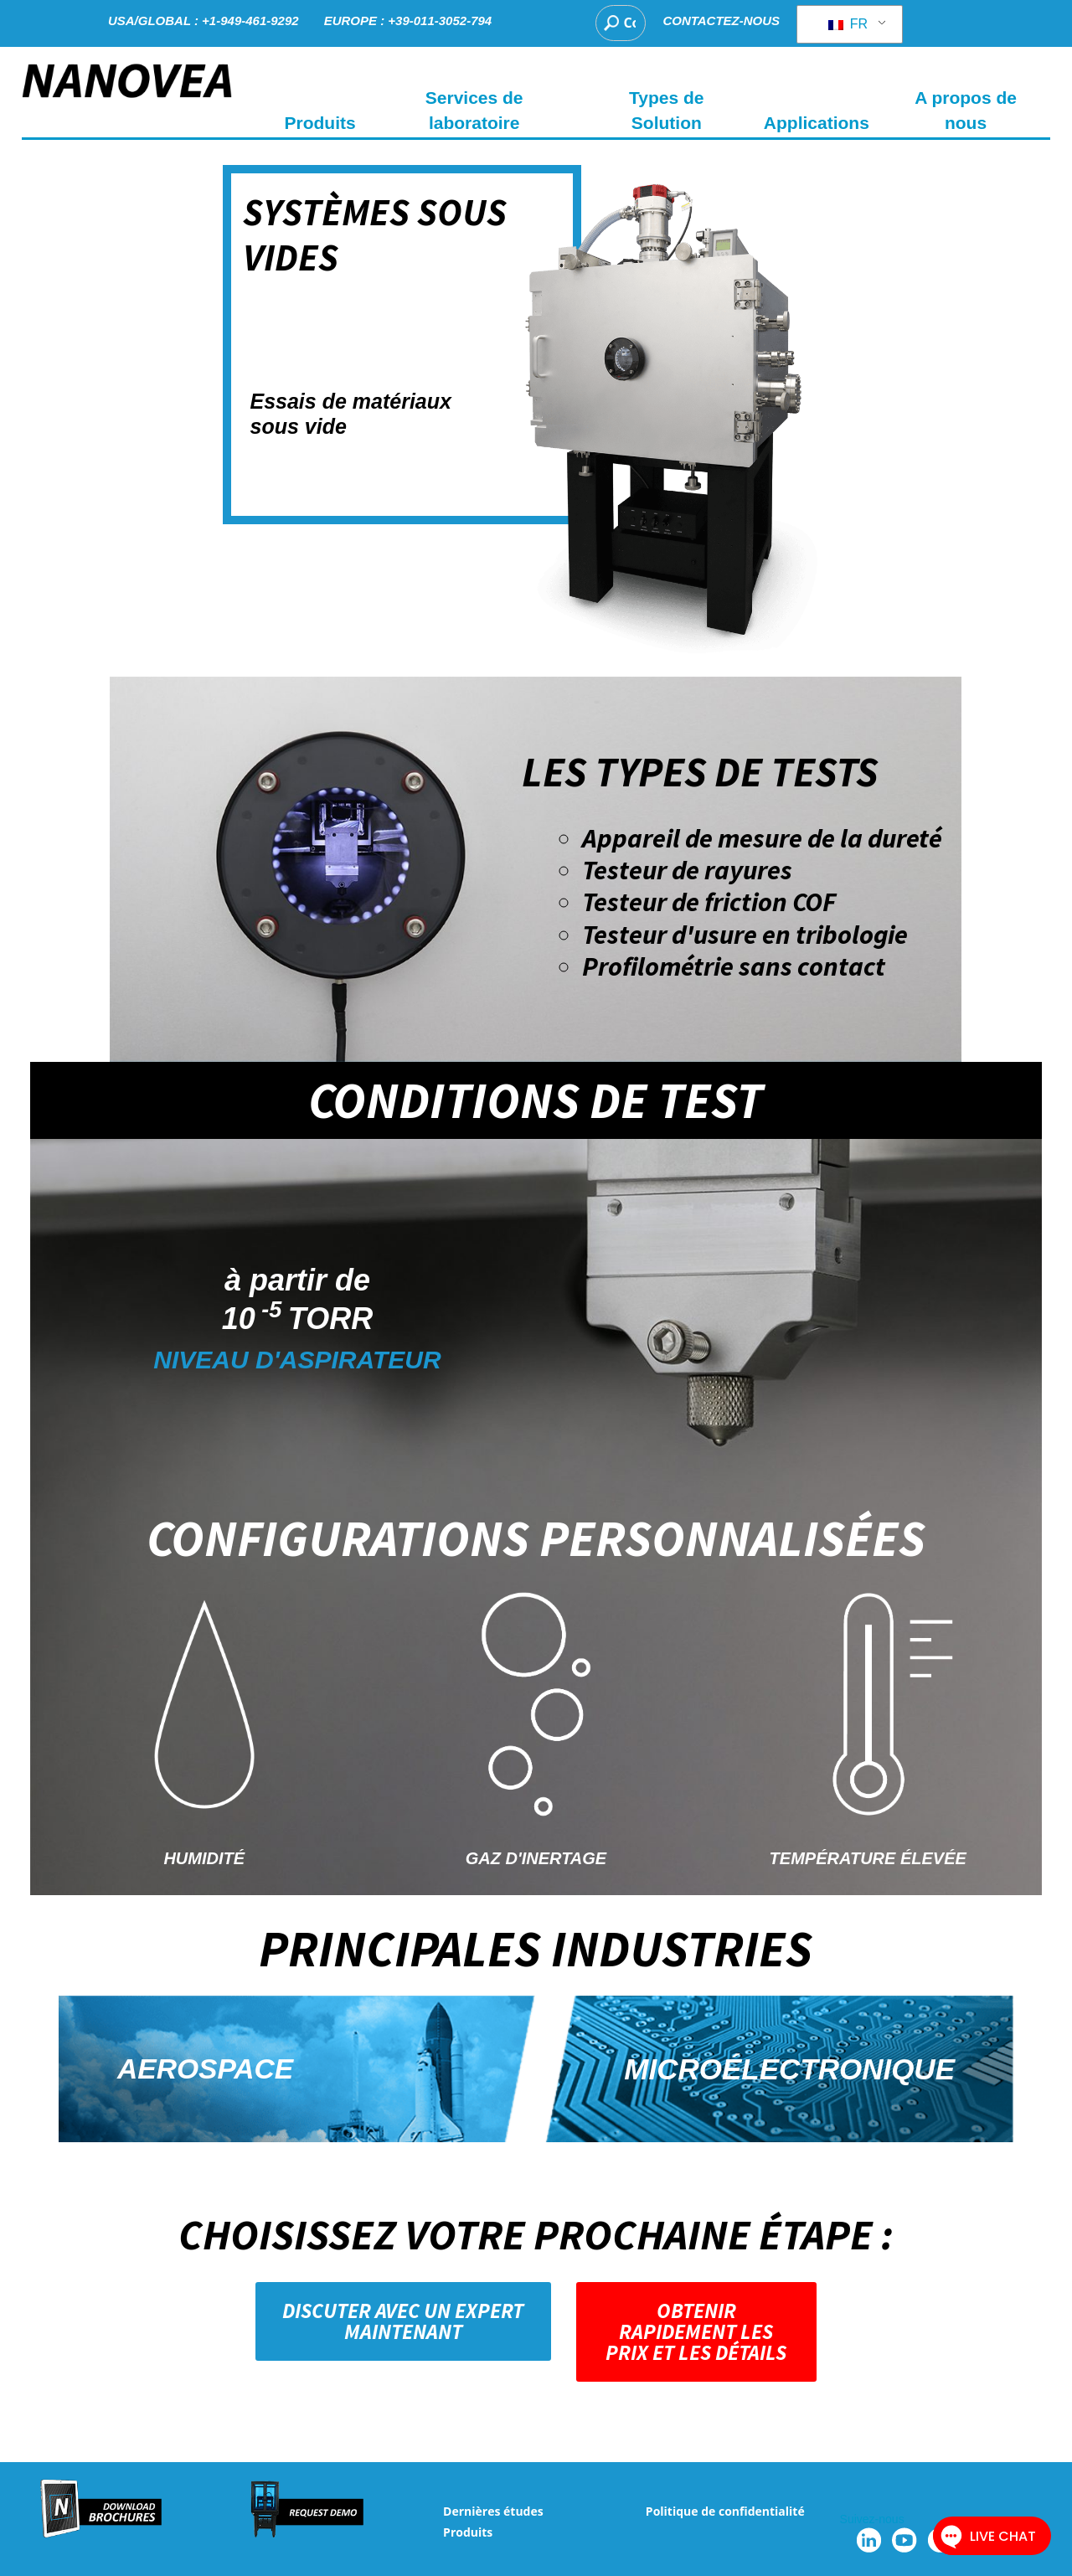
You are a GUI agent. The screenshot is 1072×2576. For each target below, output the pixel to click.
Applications (816, 122)
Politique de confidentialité (725, 2511)
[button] (403, 2321)
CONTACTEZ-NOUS (721, 20)
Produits (467, 2532)
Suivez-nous (872, 2519)
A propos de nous (966, 110)
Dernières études (493, 2511)
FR (848, 24)
